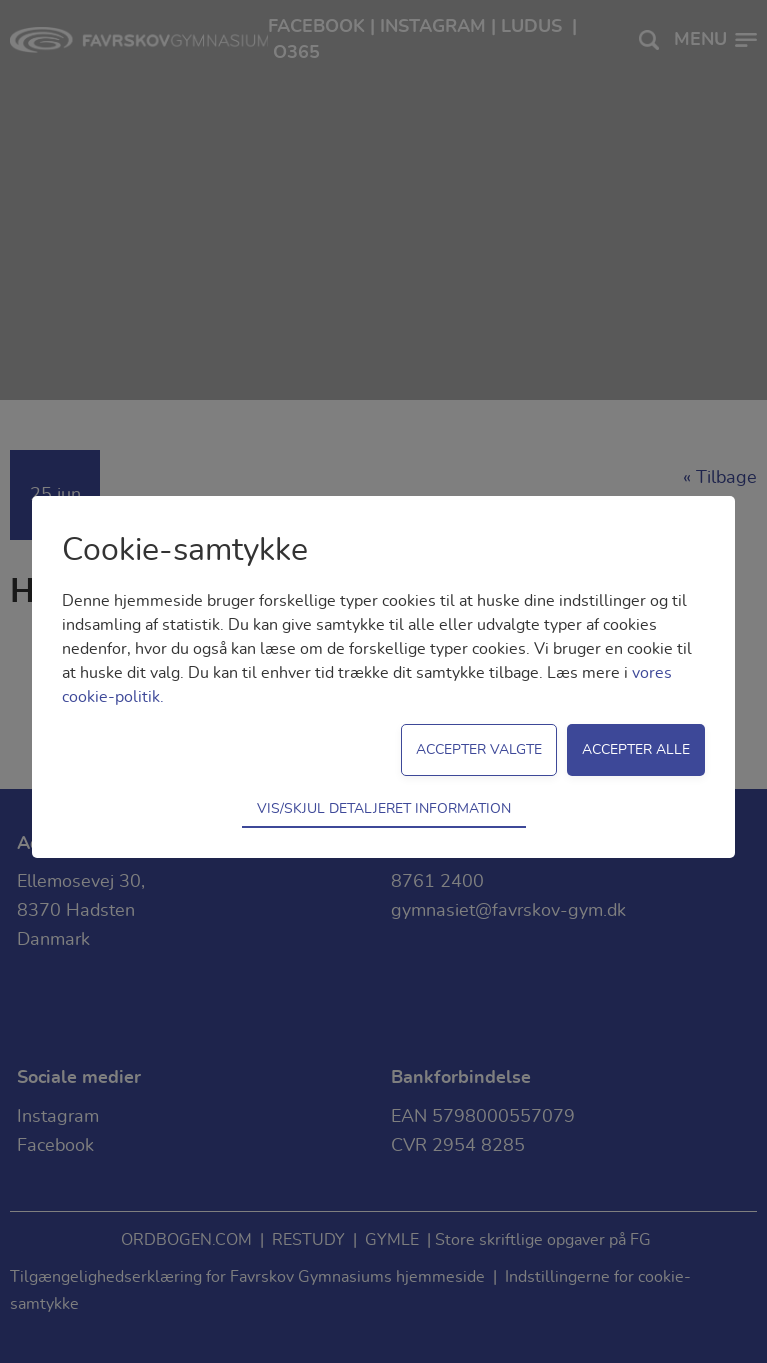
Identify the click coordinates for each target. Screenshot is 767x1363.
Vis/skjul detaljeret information (384, 808)
